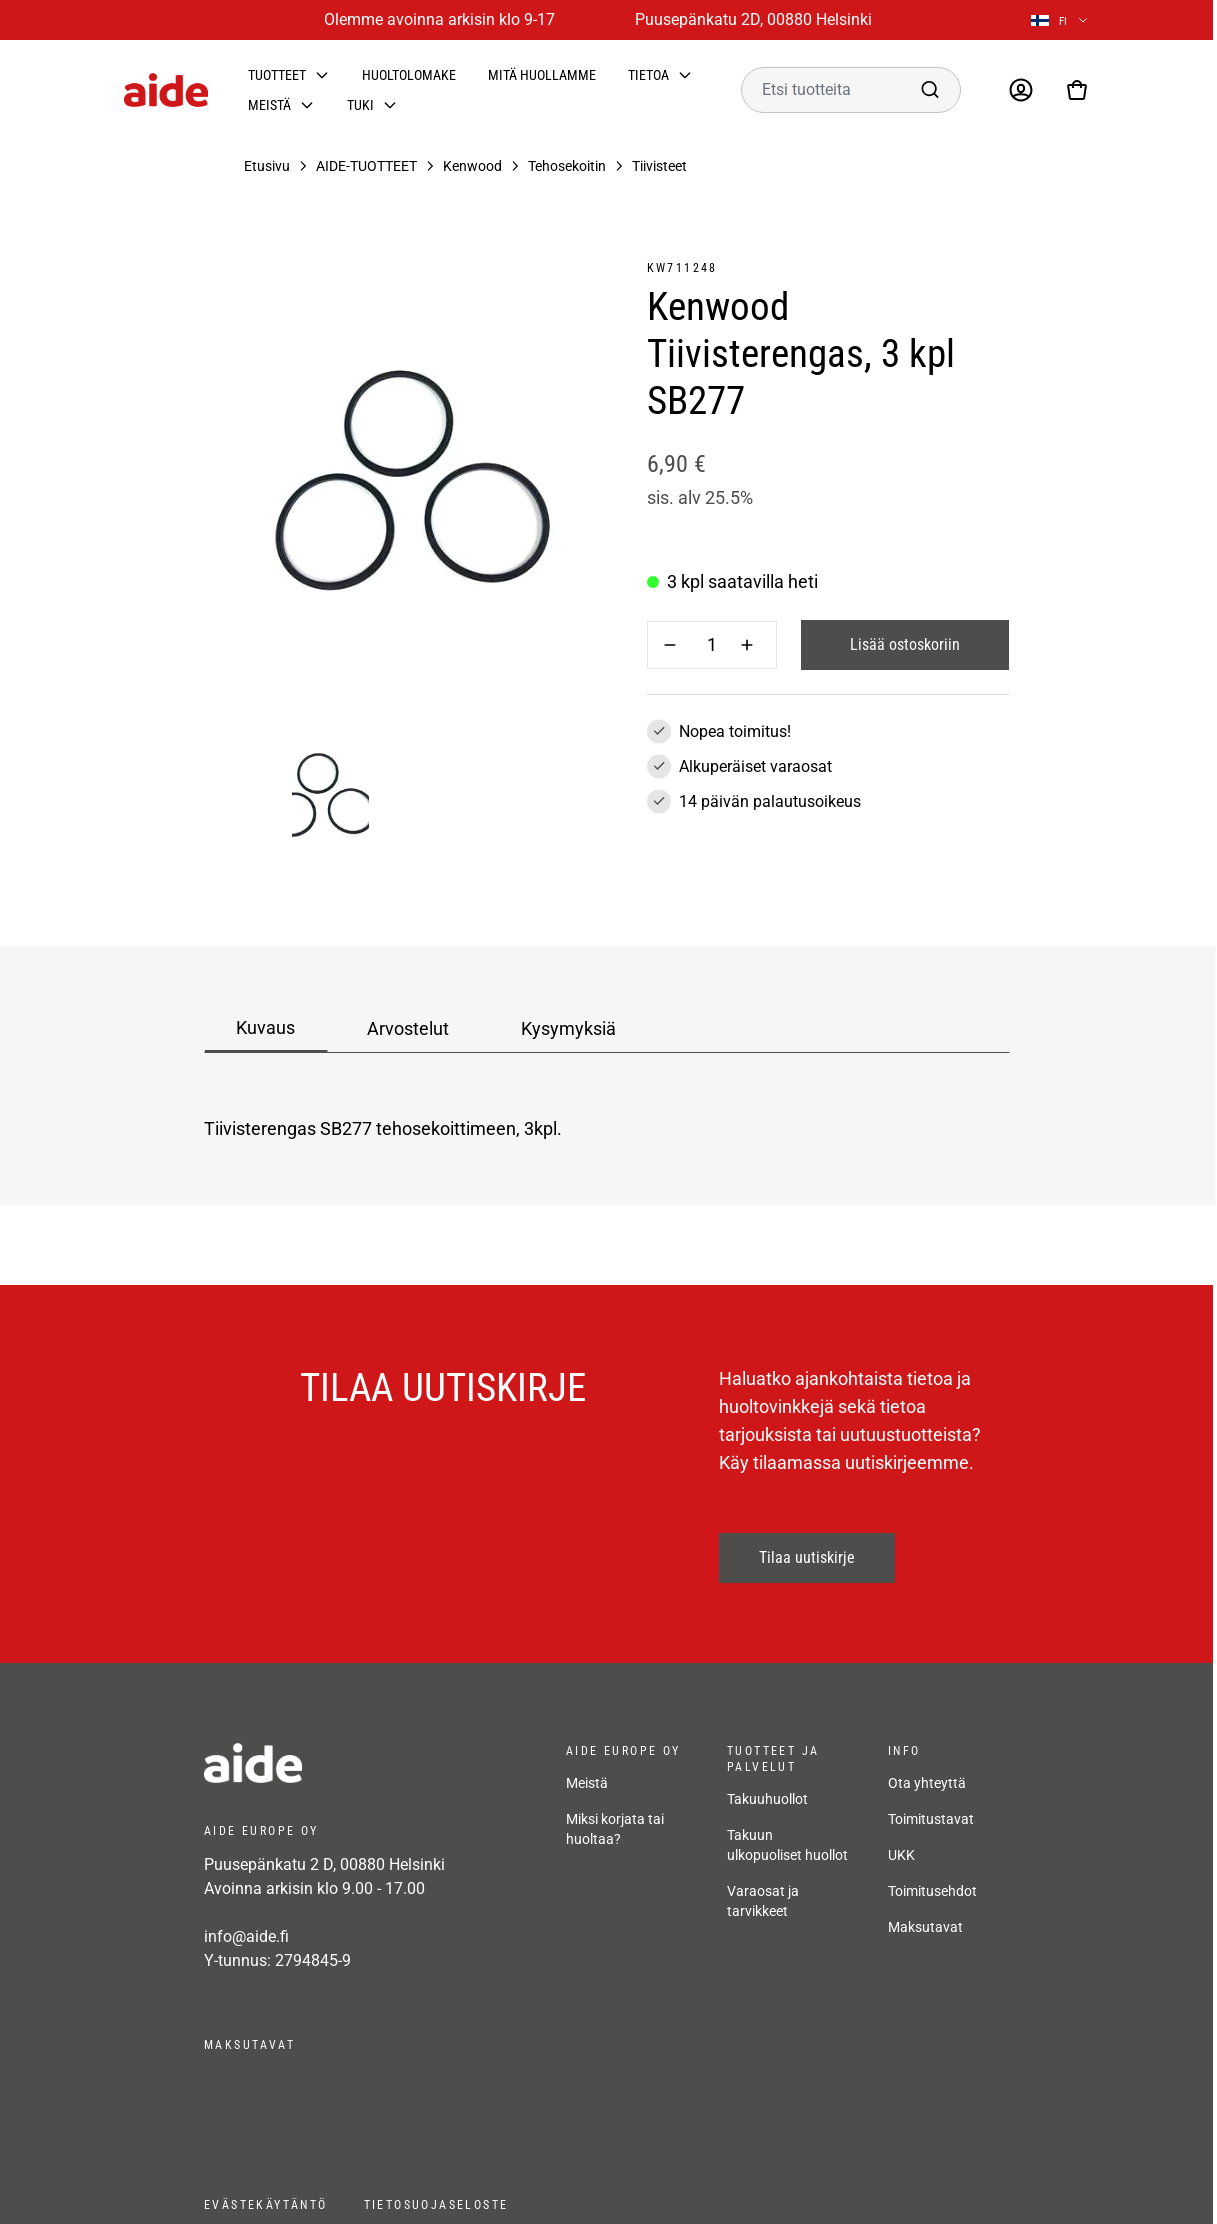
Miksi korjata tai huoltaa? (615, 1829)
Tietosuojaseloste (436, 2205)
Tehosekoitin (567, 166)
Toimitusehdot (932, 1891)
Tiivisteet (659, 166)
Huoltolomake (409, 75)
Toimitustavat (931, 1819)
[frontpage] (365, 1763)
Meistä (269, 105)
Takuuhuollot (767, 1799)
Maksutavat (925, 1927)
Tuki (360, 105)
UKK (901, 1855)
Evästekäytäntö (266, 2205)
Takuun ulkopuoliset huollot (787, 1845)
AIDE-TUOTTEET (366, 166)
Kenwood (472, 166)
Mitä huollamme (542, 75)
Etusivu (267, 166)
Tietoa (648, 75)
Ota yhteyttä (927, 1783)
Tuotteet (277, 75)
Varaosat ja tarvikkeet (763, 1901)
